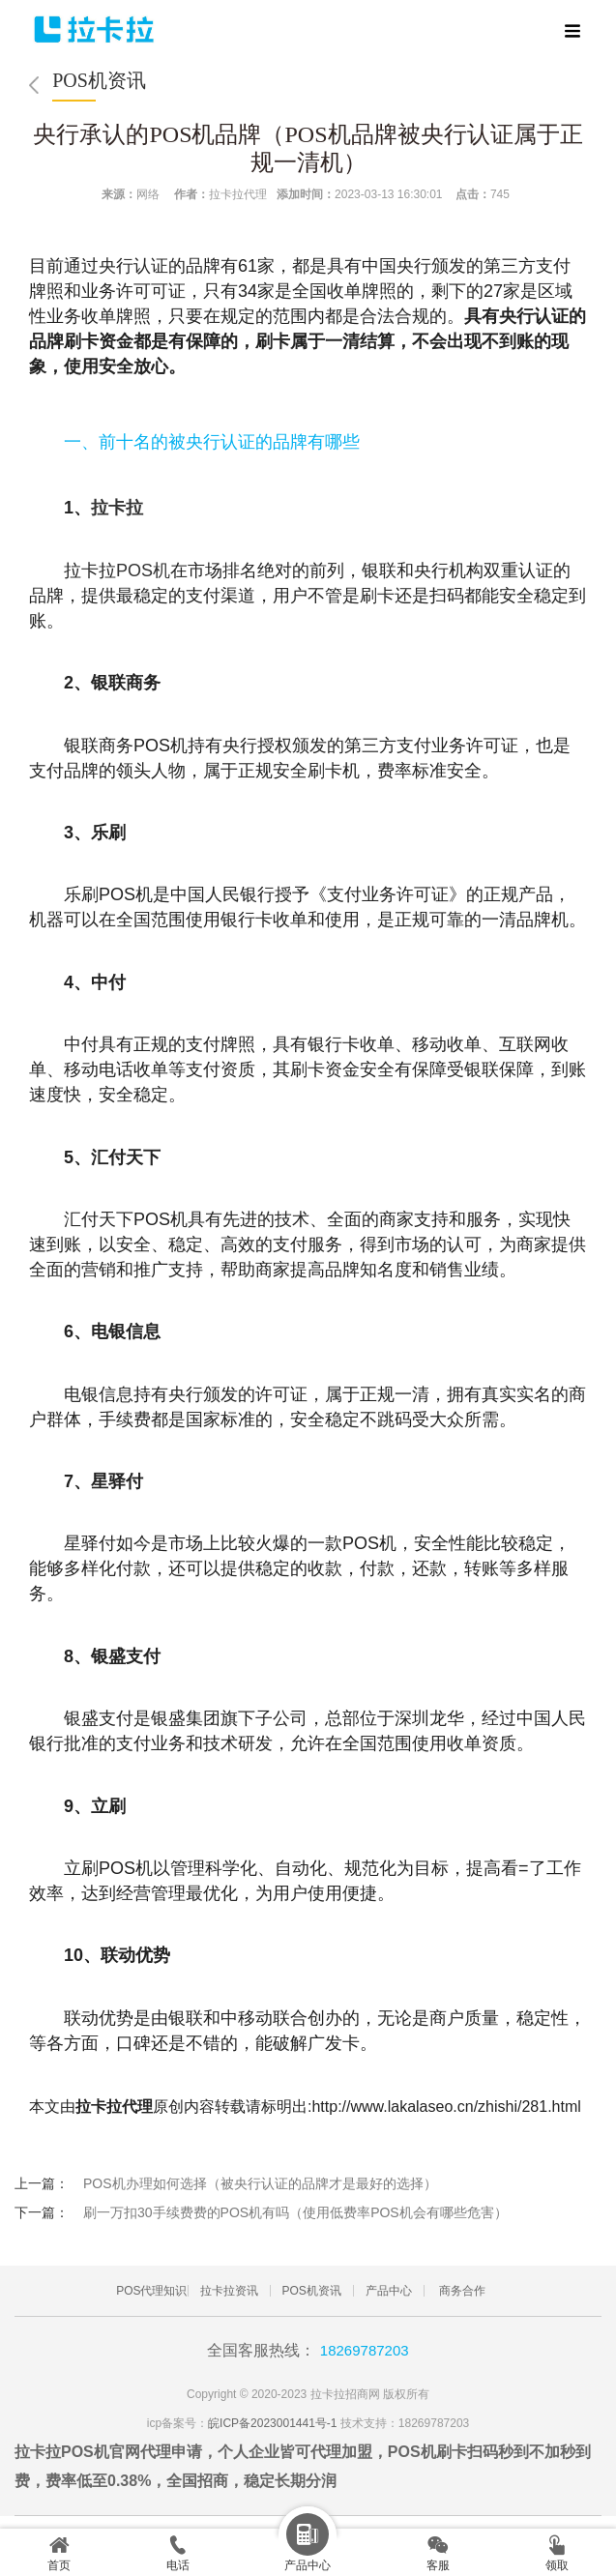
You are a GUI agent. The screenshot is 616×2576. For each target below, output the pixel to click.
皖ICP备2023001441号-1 (272, 2423)
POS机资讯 (99, 80)
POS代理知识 (151, 2291)
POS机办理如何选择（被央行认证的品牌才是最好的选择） (260, 2183)
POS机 (143, 570)
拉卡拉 (117, 507)
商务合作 (462, 2291)
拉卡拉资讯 (229, 2291)
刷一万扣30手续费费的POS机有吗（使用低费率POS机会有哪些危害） (295, 2212)
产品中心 (389, 2291)
